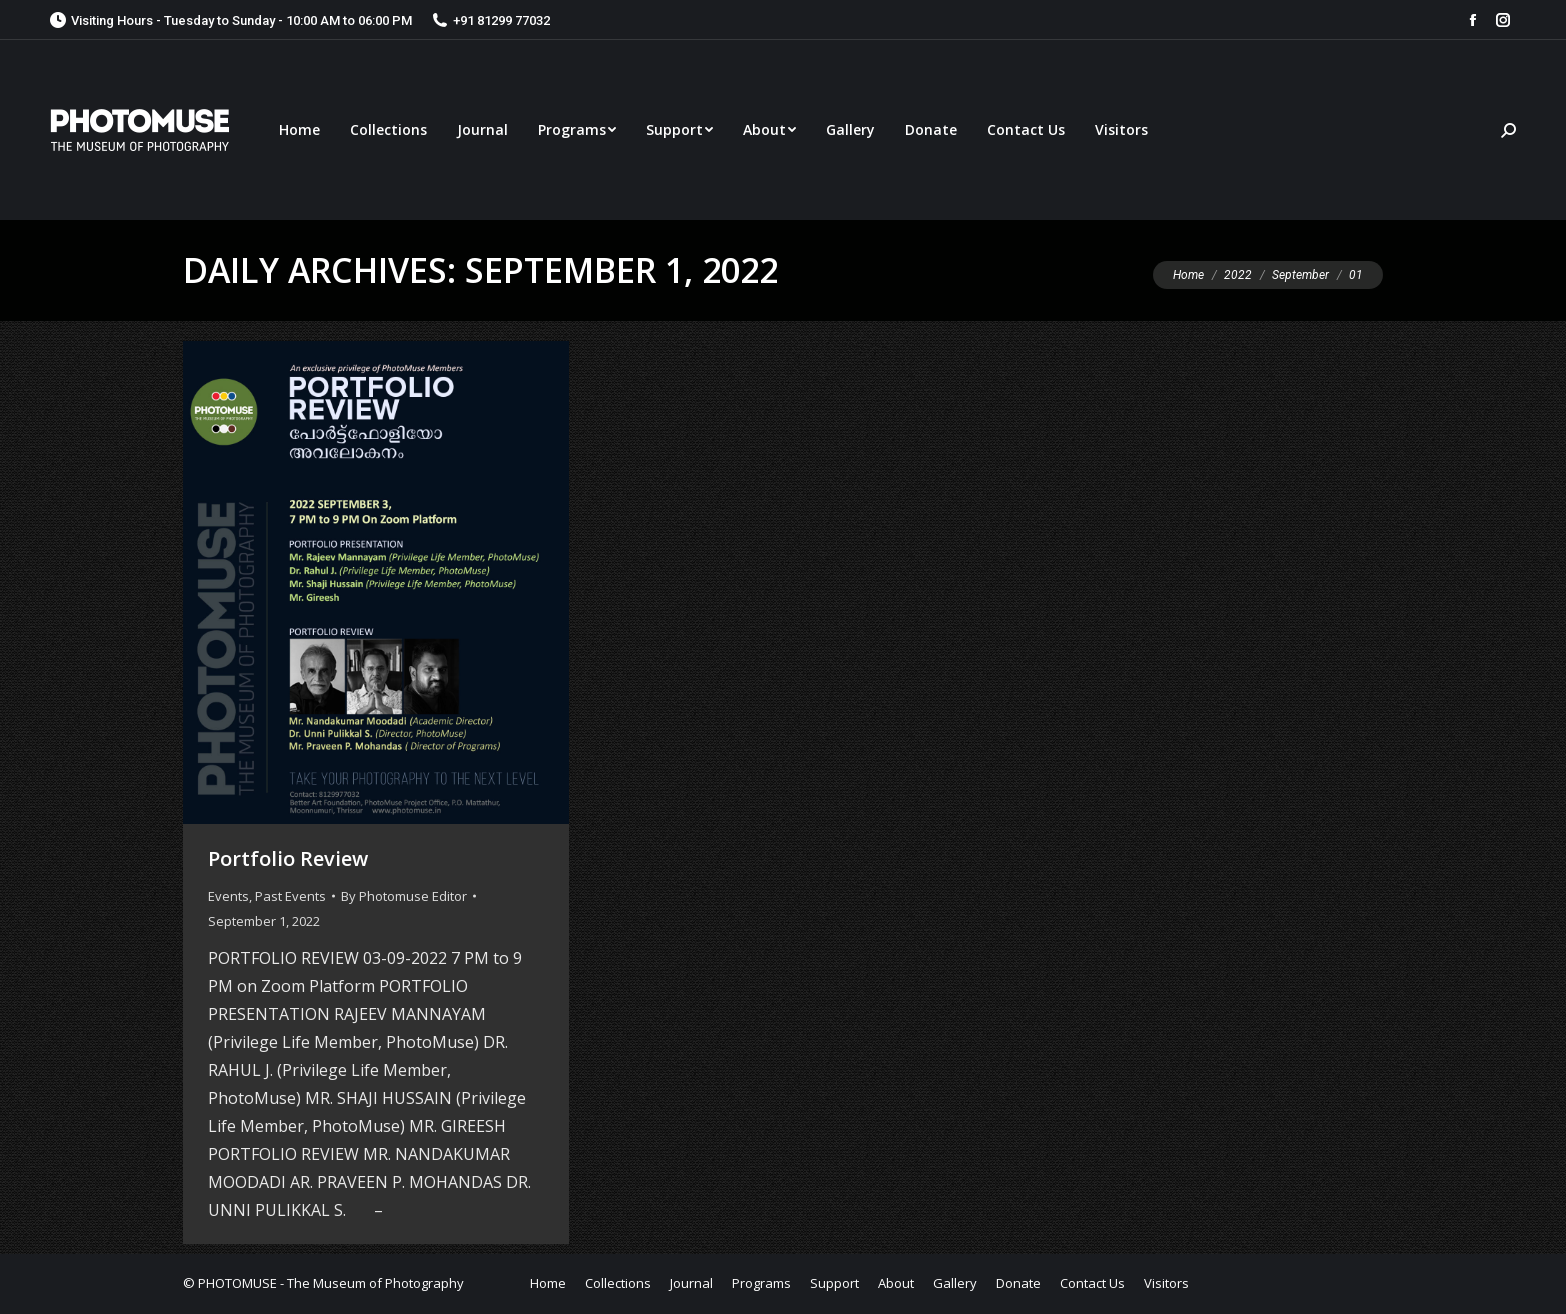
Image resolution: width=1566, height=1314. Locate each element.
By (404, 896)
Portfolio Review (288, 858)
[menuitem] (299, 130)
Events (228, 896)
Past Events (290, 896)
